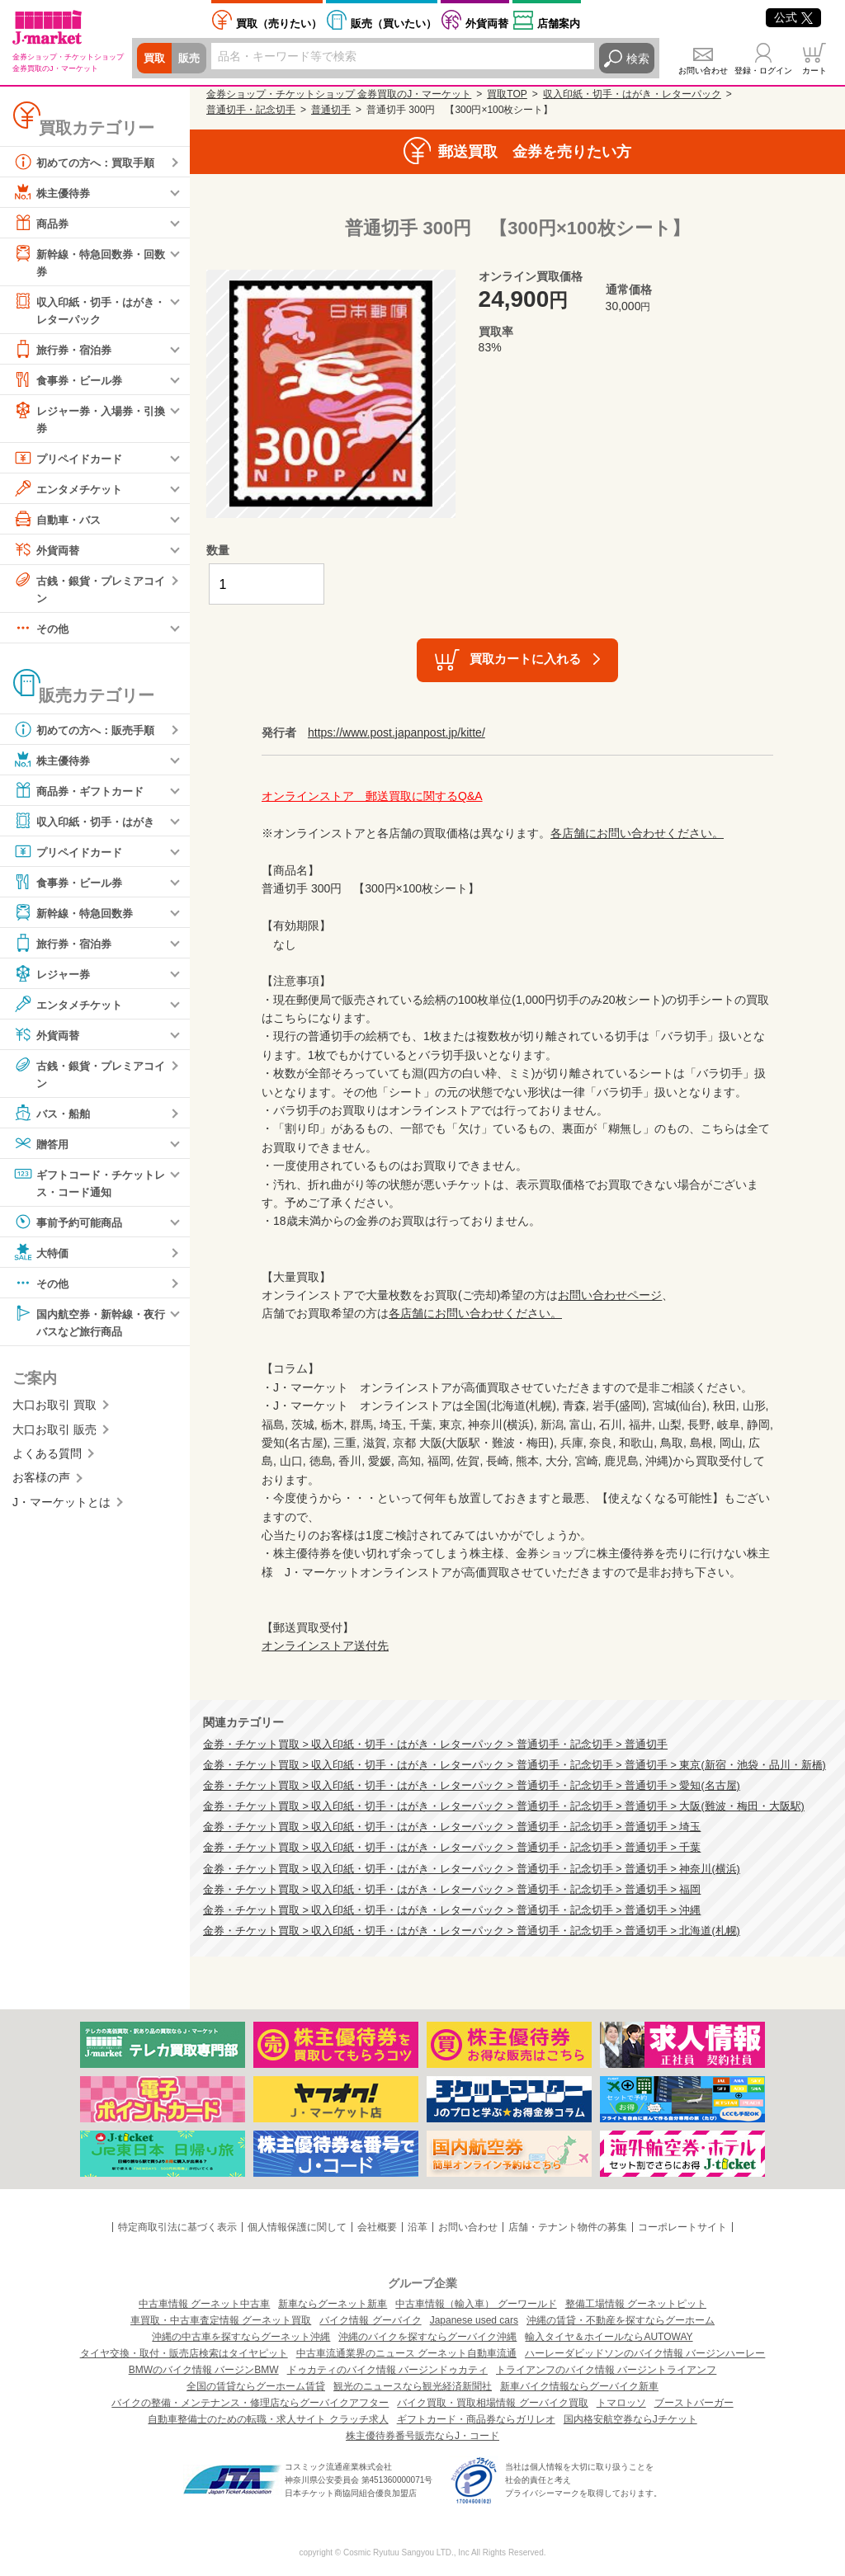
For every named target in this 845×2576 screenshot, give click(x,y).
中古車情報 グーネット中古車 (204, 2304)
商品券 (42, 223)
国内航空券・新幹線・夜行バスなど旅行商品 (88, 1327)
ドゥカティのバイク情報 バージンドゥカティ (387, 2370)
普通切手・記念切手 (250, 109)
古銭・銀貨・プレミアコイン (88, 591)
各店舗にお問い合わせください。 (637, 833)
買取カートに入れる (525, 659)
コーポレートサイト (682, 2227)
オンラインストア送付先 (325, 1645)
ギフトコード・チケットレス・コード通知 (88, 1187)
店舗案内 (558, 23)
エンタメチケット (71, 492)
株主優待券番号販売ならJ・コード (422, 2436)
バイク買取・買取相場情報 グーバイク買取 (492, 2403)
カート (814, 70)
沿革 (417, 2227)
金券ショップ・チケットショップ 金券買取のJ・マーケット (338, 94)
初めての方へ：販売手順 (88, 734)
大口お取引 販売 (54, 1436)
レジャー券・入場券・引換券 (88, 420)
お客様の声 (41, 1485)
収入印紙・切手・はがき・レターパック (82, 309)
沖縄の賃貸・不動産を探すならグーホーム (620, 2320)
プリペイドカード (71, 461)
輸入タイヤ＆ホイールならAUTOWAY (608, 2337)
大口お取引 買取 (54, 1413)
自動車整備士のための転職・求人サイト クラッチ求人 (268, 2419)
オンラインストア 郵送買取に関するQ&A (372, 796)
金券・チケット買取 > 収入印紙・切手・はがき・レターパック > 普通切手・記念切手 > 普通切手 (435, 1744)
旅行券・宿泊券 (65, 351)
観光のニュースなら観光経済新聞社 (412, 2386)
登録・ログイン (763, 70)
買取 (155, 58)
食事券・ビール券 (71, 382)
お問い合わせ (703, 70)
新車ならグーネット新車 (332, 2304)
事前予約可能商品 (71, 1228)
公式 (793, 17)
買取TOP (506, 94)
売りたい (279, 23)
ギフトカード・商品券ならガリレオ (476, 2419)
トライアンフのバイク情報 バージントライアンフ (606, 2370)
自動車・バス (59, 522)
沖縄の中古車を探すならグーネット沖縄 (241, 2337)
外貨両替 (486, 23)
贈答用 (42, 1149)
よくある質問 (47, 1461)
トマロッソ (621, 2403)
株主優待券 (53, 192)
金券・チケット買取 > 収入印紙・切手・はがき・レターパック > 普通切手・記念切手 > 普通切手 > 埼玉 (452, 1827)
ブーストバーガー (694, 2403)
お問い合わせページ (610, 1295)
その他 (42, 633)
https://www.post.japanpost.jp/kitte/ (396, 732)
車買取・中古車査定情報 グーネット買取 (220, 2320)
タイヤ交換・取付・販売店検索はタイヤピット (184, 2353)
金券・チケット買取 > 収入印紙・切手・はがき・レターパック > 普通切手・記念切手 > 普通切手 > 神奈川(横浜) (471, 1869)
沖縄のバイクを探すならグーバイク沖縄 (427, 2337)
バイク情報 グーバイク (370, 2320)
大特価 (42, 1259)
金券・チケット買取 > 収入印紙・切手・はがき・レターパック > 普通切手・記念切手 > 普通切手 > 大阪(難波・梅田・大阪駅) (504, 1806)
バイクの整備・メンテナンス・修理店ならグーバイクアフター (250, 2403)
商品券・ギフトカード (82, 795)
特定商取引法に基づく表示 (177, 2227)
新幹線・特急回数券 (76, 917)
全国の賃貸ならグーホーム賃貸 (255, 2386)
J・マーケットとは (61, 1509)
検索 (637, 58)
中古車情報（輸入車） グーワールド (475, 2304)
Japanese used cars (474, 2320)
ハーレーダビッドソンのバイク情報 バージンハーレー (645, 2353)
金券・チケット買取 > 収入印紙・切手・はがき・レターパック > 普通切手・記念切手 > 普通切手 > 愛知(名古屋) (471, 1786)
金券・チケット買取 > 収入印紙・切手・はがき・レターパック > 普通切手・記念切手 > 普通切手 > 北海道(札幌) (471, 1931)
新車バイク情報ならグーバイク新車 (579, 2386)
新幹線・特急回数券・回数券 (88, 261)
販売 (191, 58)
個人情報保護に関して (297, 2227)
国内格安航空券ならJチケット (630, 2419)
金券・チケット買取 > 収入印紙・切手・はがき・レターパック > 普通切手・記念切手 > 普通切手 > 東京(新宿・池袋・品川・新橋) (514, 1765)
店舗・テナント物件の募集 (567, 2227)
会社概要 (377, 2227)
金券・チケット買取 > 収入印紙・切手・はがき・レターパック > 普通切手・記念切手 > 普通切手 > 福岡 (452, 1890)
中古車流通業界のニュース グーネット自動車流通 (406, 2353)
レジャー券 (53, 978)
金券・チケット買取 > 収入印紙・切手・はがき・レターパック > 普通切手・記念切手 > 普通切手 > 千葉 (452, 1847)
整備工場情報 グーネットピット (635, 2304)
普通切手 (331, 109)
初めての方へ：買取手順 (88, 162)
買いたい (394, 23)
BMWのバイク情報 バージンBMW (204, 2370)
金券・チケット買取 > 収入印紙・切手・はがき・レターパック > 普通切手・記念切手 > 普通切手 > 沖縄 (452, 1910)
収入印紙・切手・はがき (88, 826)
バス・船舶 (53, 1118)
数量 (217, 550)
